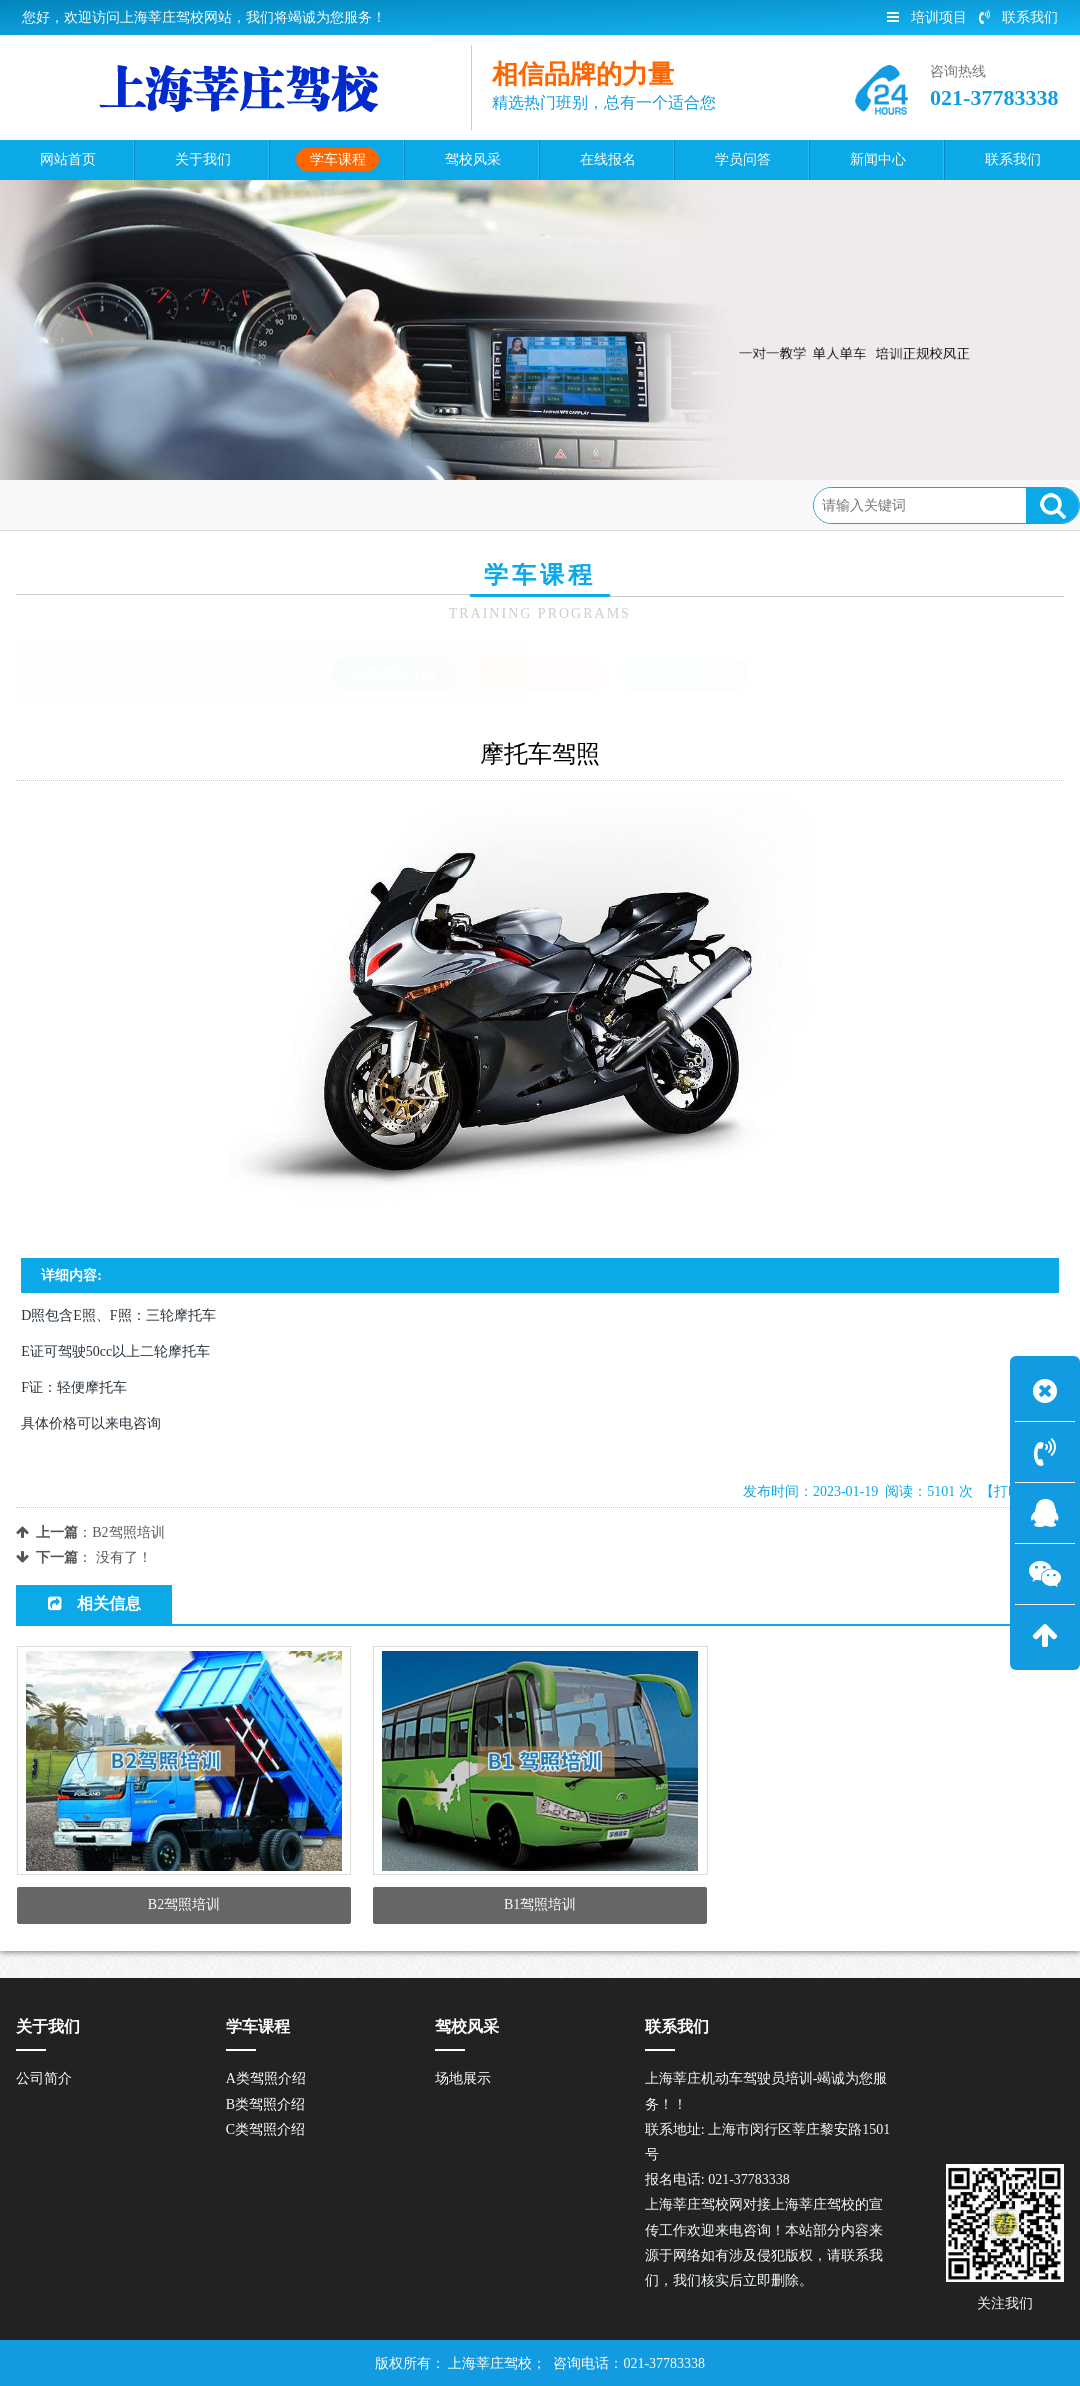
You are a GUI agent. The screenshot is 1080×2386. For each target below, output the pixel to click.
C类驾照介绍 (686, 674)
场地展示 (463, 2078)
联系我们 (1018, 17)
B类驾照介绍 (259, 504)
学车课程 (167, 504)
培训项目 (927, 17)
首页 (100, 504)
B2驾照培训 (128, 1532)
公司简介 (44, 2078)
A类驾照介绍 (394, 674)
